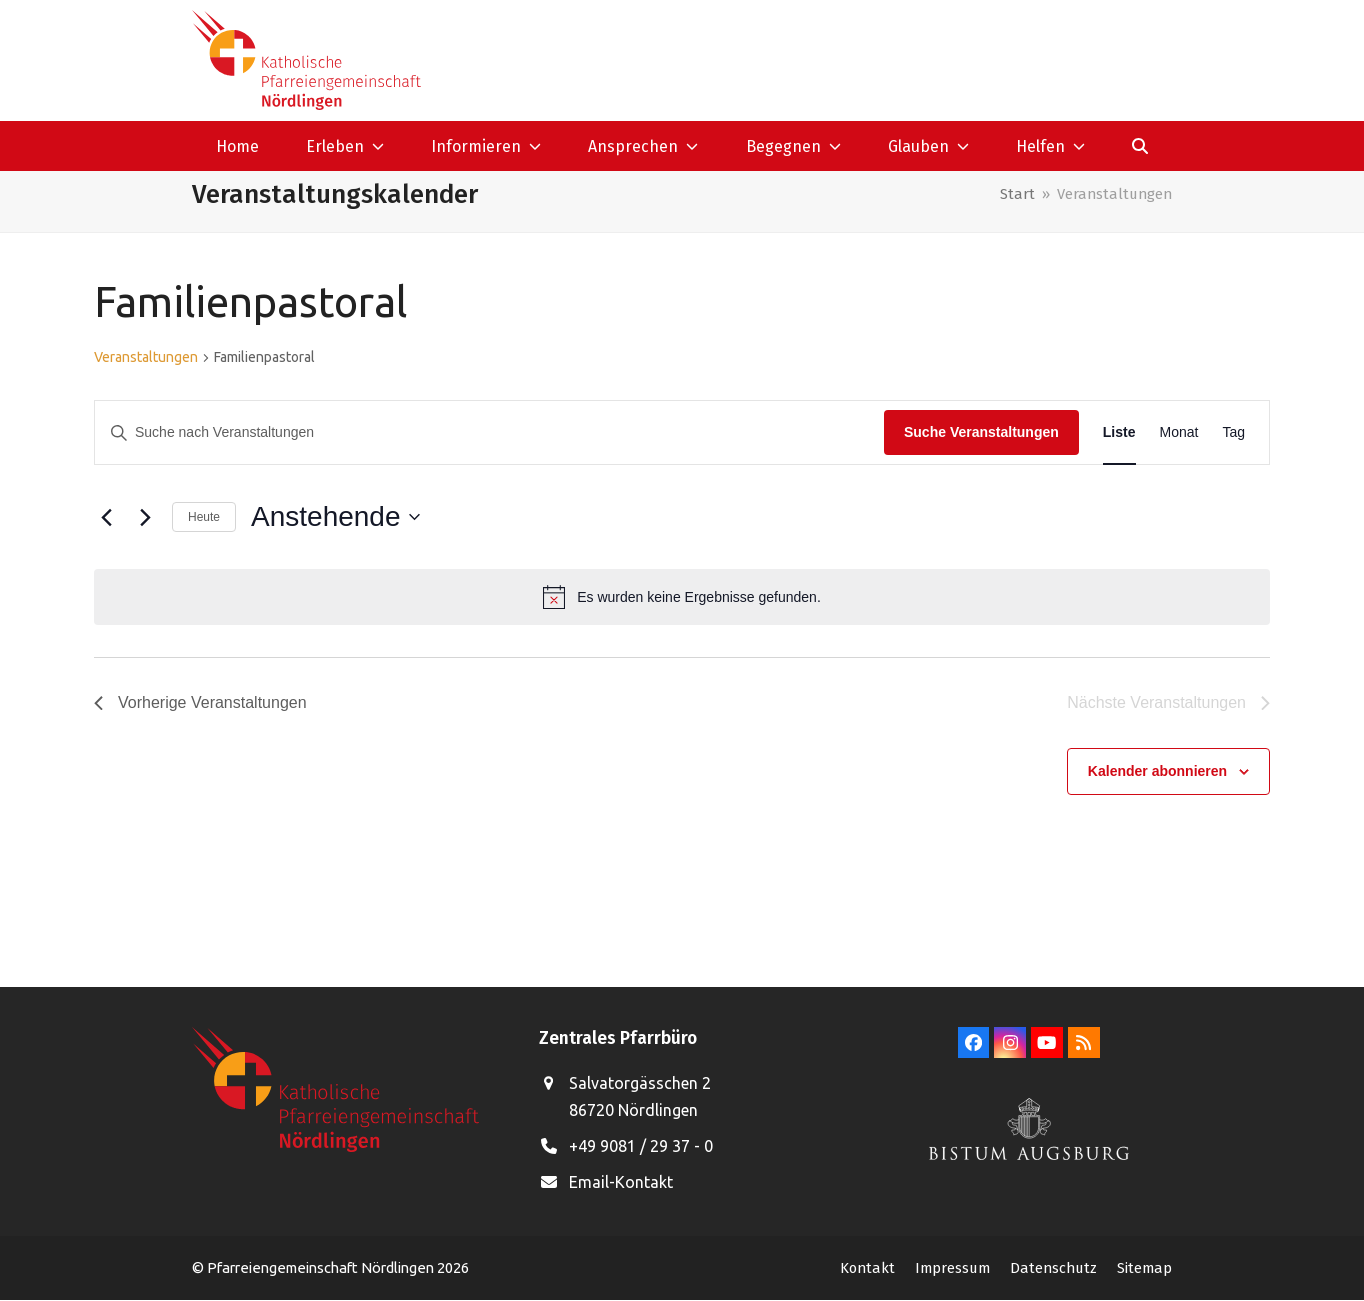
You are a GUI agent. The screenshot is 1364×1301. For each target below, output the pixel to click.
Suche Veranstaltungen (981, 432)
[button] (1140, 146)
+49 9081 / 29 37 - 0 (641, 1146)
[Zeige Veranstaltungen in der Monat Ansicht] (1179, 432)
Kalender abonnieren (1157, 771)
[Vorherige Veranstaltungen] (106, 517)
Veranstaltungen (146, 357)
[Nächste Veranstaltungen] (145, 517)
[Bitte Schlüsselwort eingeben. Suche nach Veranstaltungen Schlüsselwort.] (489, 432)
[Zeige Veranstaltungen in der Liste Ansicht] (1119, 432)
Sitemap (1144, 1268)
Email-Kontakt (621, 1182)
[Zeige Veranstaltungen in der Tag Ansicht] (1233, 432)
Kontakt (867, 1268)
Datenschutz (1053, 1268)
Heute (204, 517)
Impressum (952, 1268)
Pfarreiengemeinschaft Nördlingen (322, 1267)
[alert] (682, 597)
